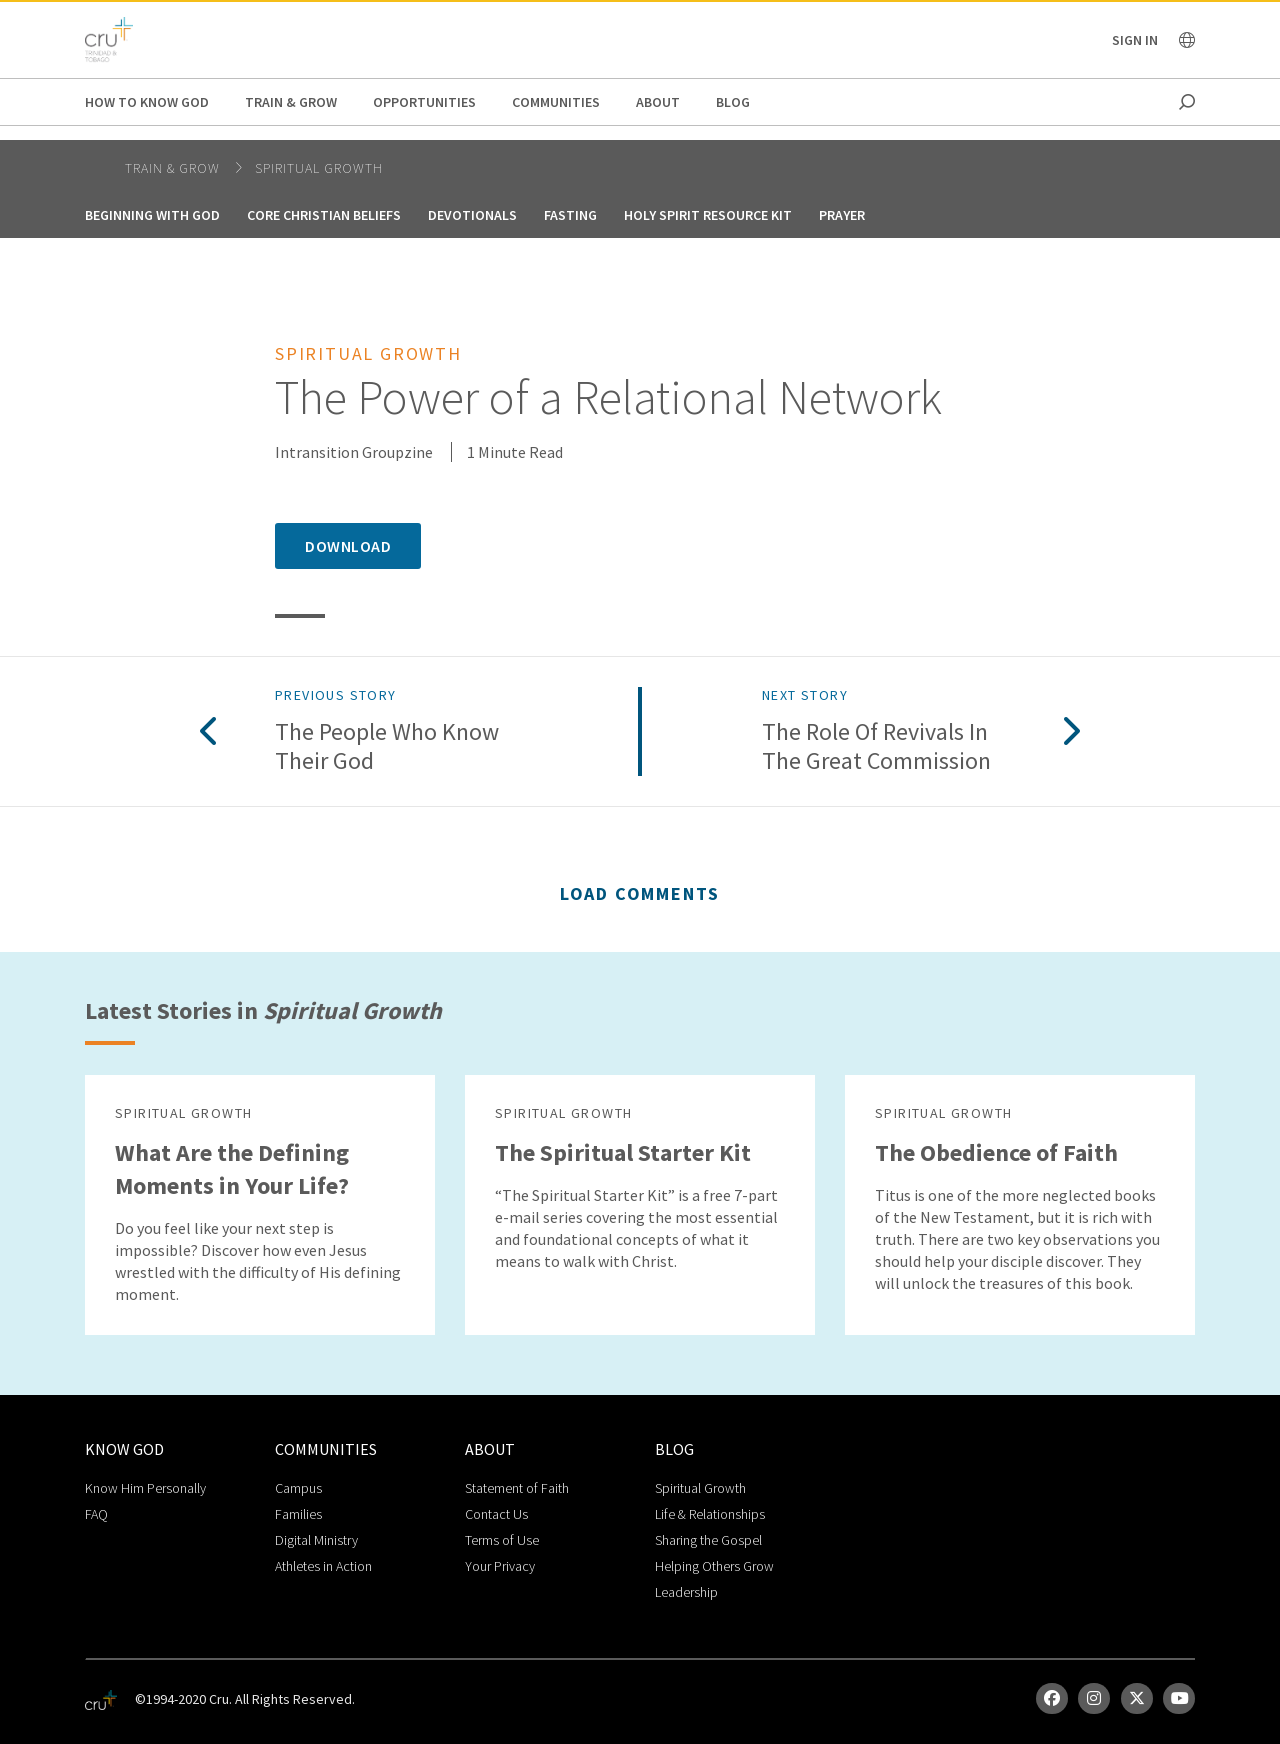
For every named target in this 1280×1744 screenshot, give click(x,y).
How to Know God (147, 102)
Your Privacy (500, 1566)
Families (298, 1514)
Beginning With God (152, 215)
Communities (556, 102)
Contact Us (496, 1514)
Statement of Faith (517, 1488)
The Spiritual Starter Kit (623, 1152)
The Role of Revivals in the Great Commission (876, 747)
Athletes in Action (323, 1566)
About (658, 102)
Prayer (842, 215)
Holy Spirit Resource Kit (708, 215)
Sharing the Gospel (708, 1540)
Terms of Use (502, 1540)
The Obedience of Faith (996, 1152)
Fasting (570, 215)
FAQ (96, 1514)
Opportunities (424, 102)
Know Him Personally (145, 1488)
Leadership (686, 1592)
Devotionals (472, 215)
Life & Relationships (710, 1514)
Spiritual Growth (319, 168)
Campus (298, 1488)
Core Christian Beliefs (324, 215)
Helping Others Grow (714, 1566)
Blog (733, 102)
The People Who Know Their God (387, 747)
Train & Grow (291, 102)
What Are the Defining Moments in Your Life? (232, 1169)
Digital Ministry (316, 1540)
